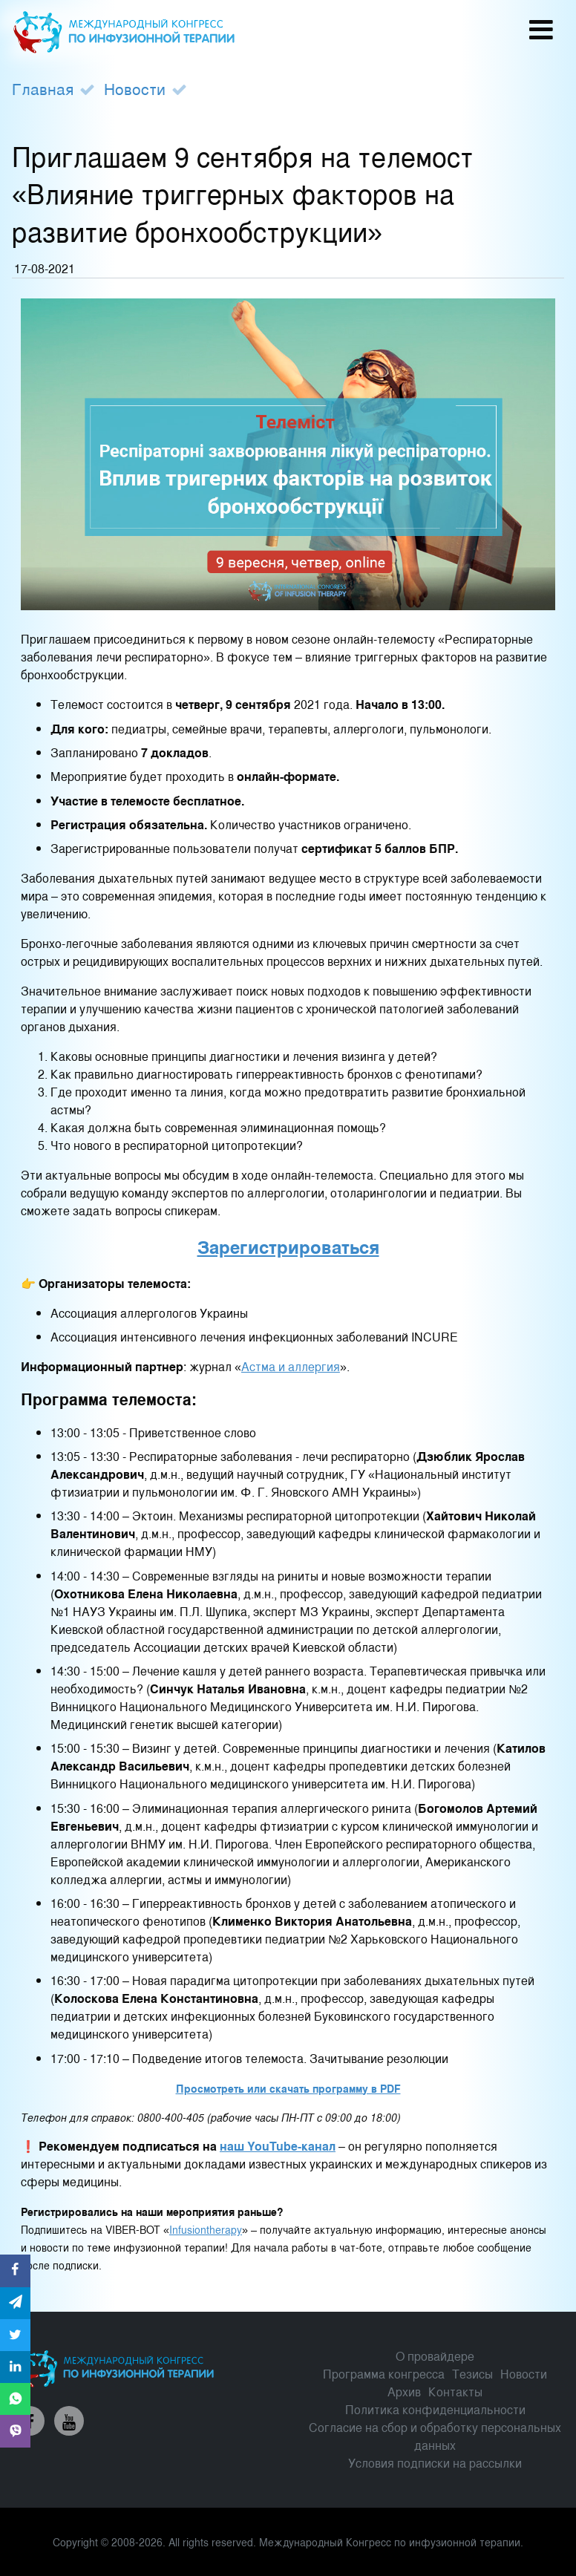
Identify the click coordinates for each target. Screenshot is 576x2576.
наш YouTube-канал (278, 2145)
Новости (135, 88)
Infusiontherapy (205, 2229)
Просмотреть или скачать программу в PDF (288, 2088)
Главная (42, 88)
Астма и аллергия (290, 1366)
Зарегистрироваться (288, 1246)
